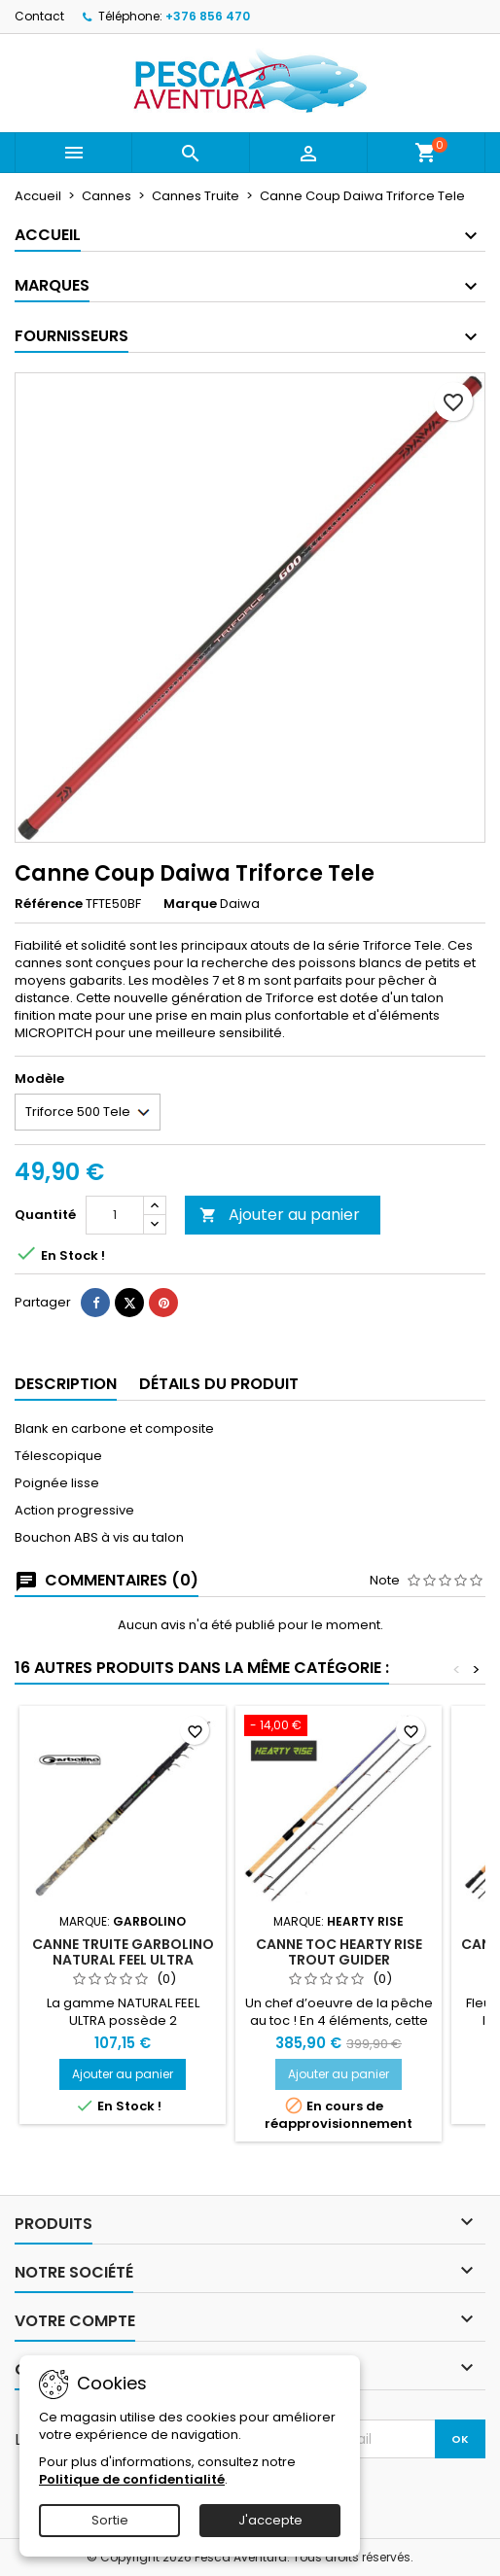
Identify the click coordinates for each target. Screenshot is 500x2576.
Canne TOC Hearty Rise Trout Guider (339, 1951)
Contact (39, 16)
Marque (190, 904)
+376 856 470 (207, 16)
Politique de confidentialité (132, 2479)
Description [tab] (66, 1384)
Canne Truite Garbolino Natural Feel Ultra (123, 1951)
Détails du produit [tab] (219, 1384)
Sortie (109, 2520)
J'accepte (270, 2520)
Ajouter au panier (279, 1214)
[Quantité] (115, 1215)
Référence (49, 904)
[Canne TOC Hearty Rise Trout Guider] (338, 1727)
